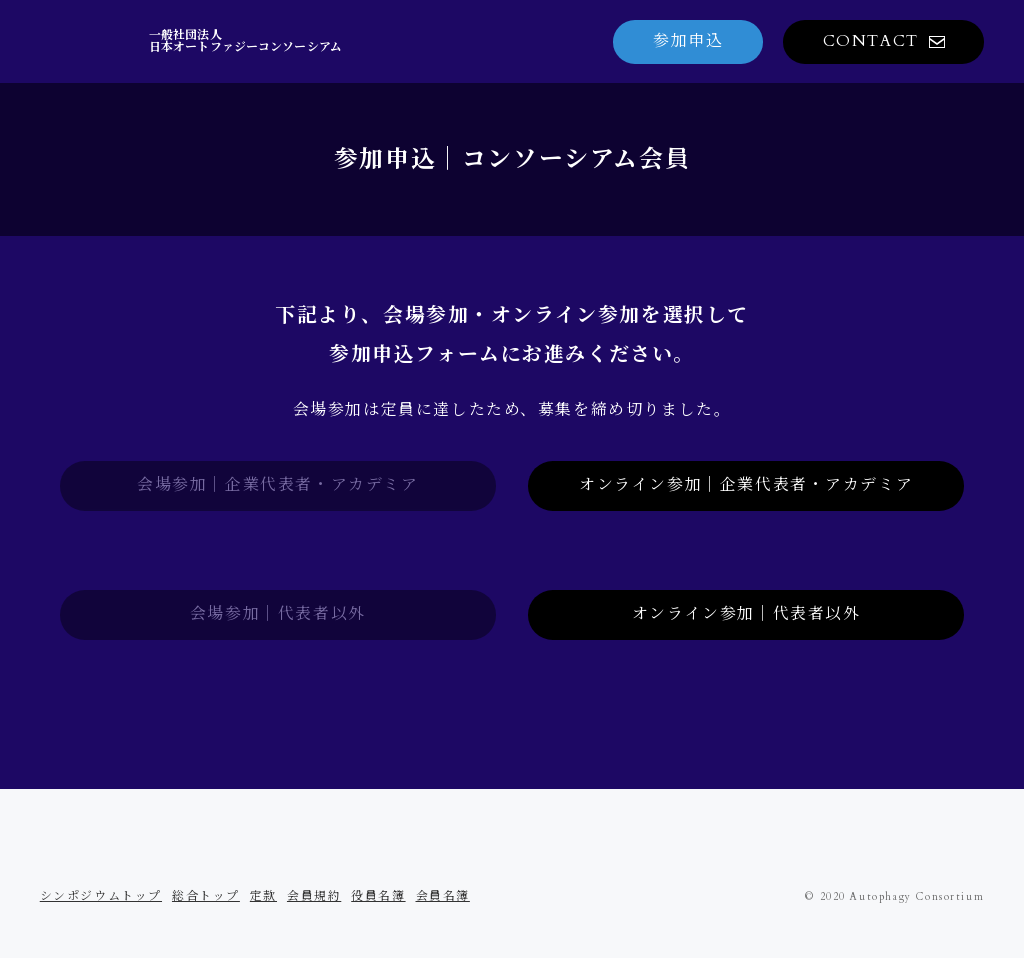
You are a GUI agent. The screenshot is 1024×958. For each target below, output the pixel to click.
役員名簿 (378, 896)
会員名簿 (443, 896)
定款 (263, 896)
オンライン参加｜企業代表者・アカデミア (746, 485)
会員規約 (314, 896)
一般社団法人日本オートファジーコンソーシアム (245, 41)
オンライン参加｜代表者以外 (746, 614)
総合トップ (206, 896)
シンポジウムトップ (101, 896)
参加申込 (688, 41)
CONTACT (871, 41)
